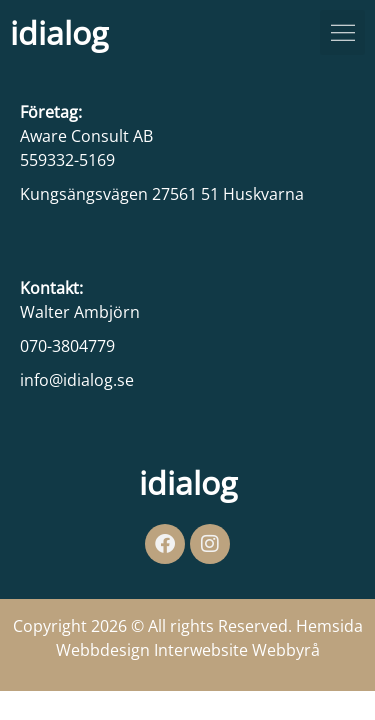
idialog (59, 32)
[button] (342, 32)
